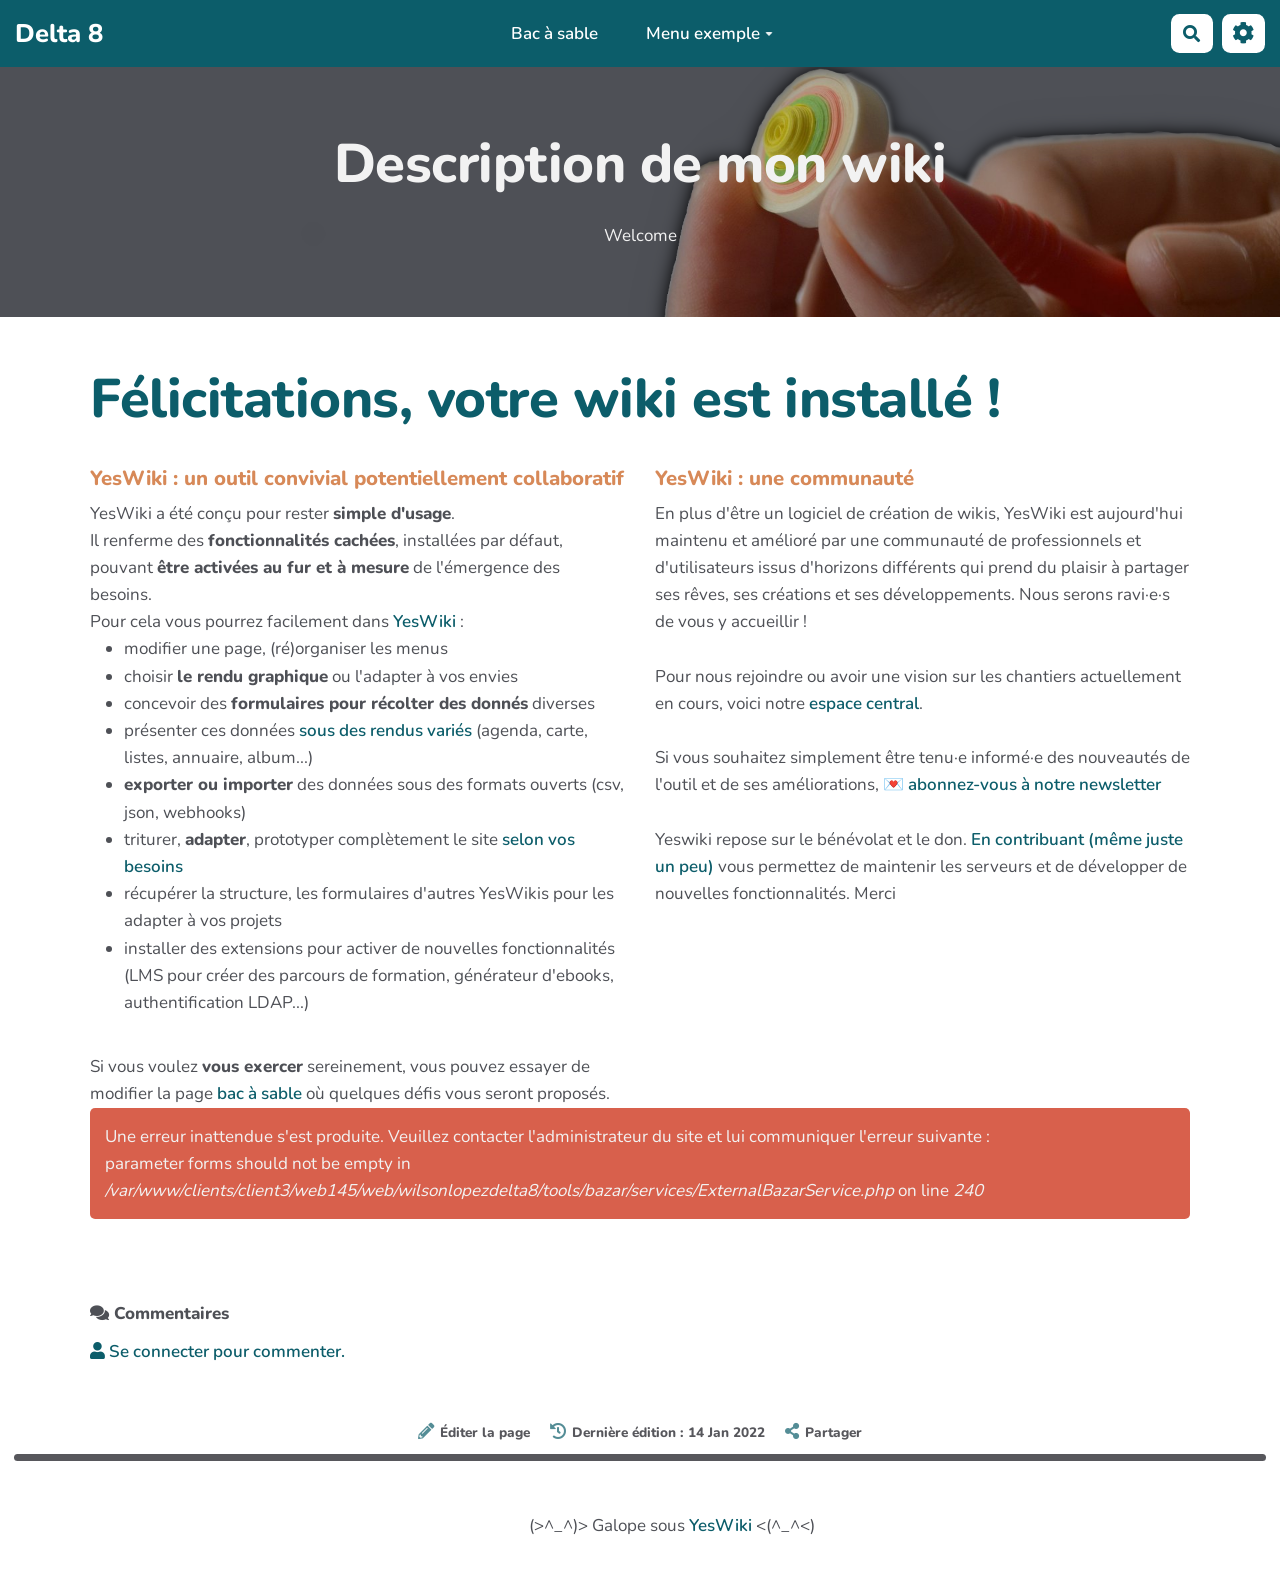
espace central (864, 703)
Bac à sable (554, 33)
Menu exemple (709, 33)
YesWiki (424, 621)
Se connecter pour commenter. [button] (217, 1351)
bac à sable (259, 1093)
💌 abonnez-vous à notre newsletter (1022, 784)
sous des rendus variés (385, 730)
